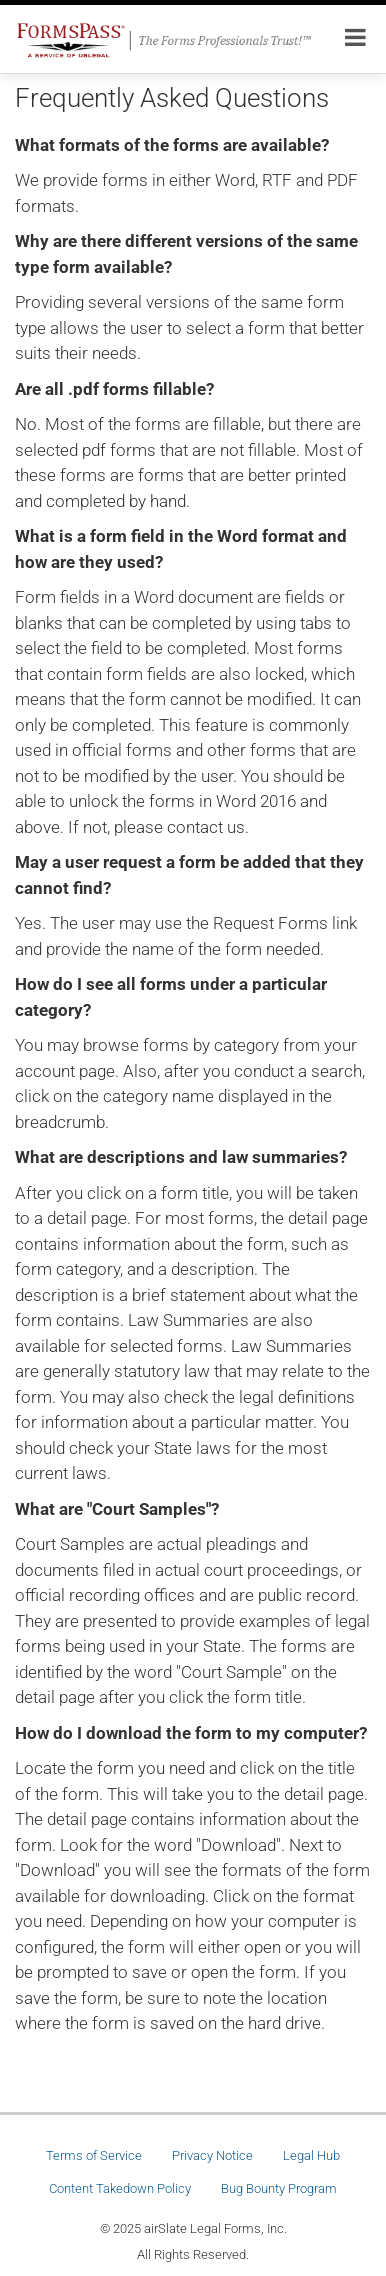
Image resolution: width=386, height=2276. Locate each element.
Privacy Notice (212, 2155)
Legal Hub (311, 2155)
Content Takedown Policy (120, 2188)
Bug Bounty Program (279, 2188)
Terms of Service (94, 2155)
